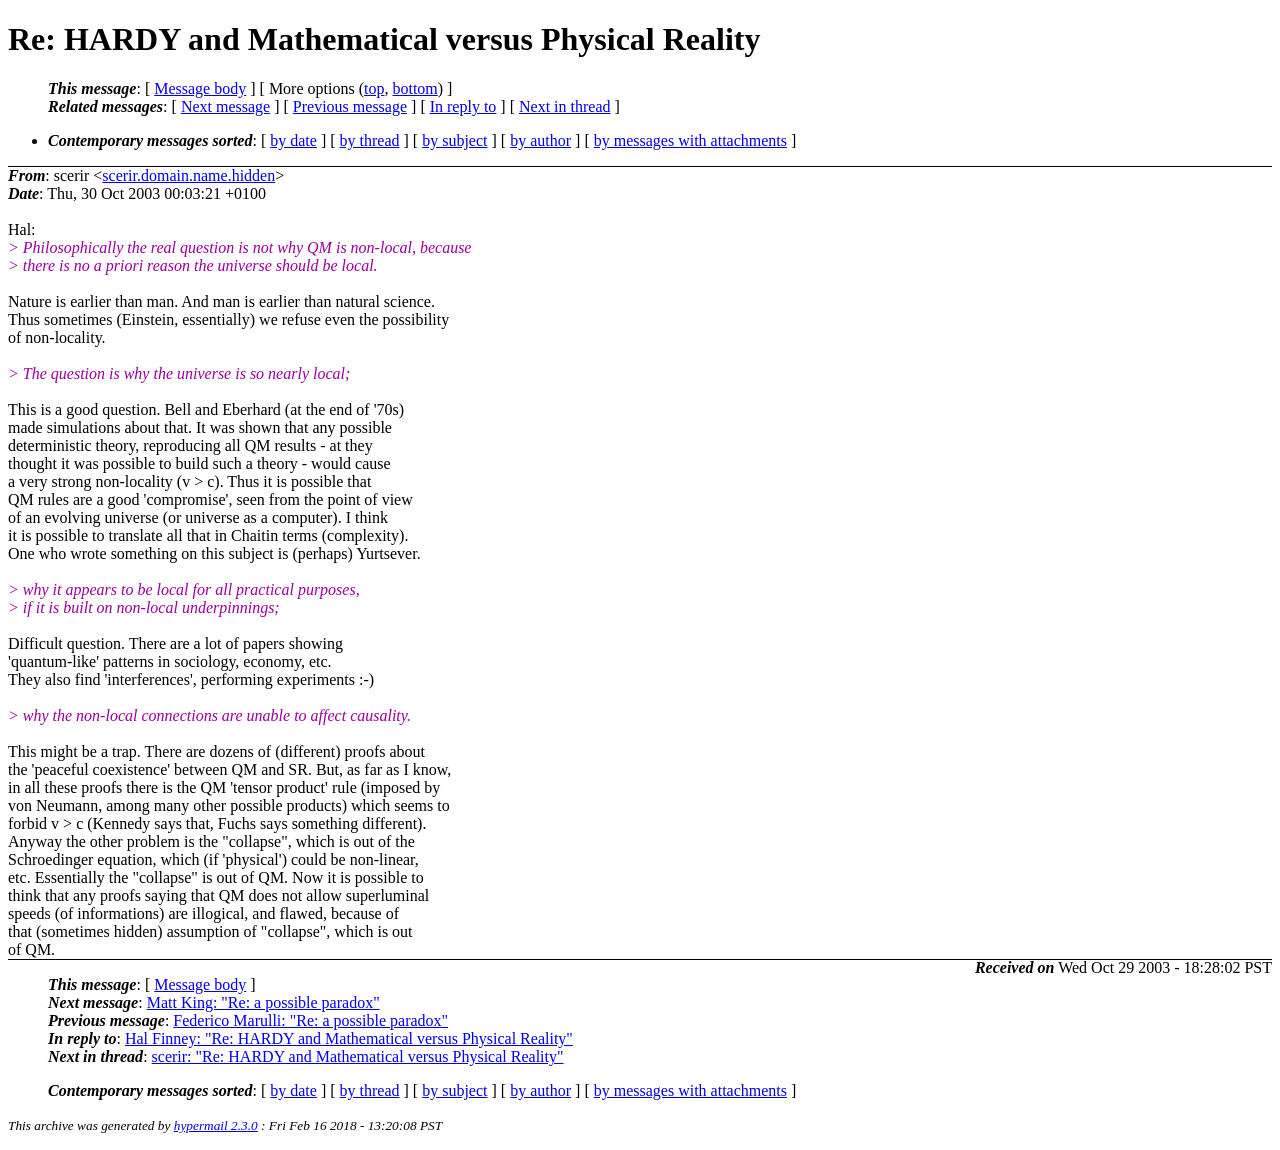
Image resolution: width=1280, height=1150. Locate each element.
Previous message (350, 106)
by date (293, 140)
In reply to (463, 106)
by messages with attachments (690, 140)
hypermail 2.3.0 (216, 1125)
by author (540, 140)
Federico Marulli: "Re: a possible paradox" (310, 1020)
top (374, 88)
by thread (370, 140)
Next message (225, 106)
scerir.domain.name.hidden (188, 175)
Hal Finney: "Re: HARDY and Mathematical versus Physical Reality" (349, 1038)
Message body (200, 88)
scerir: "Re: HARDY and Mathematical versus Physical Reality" (358, 1056)
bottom (414, 88)
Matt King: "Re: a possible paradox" (263, 1002)
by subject (454, 140)
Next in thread (565, 106)
